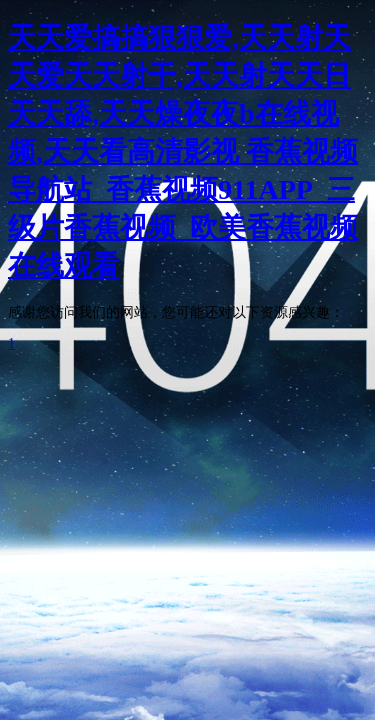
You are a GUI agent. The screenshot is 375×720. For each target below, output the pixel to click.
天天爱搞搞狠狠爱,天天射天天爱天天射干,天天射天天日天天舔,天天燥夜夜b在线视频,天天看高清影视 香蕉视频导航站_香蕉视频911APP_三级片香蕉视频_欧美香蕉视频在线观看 (183, 151)
